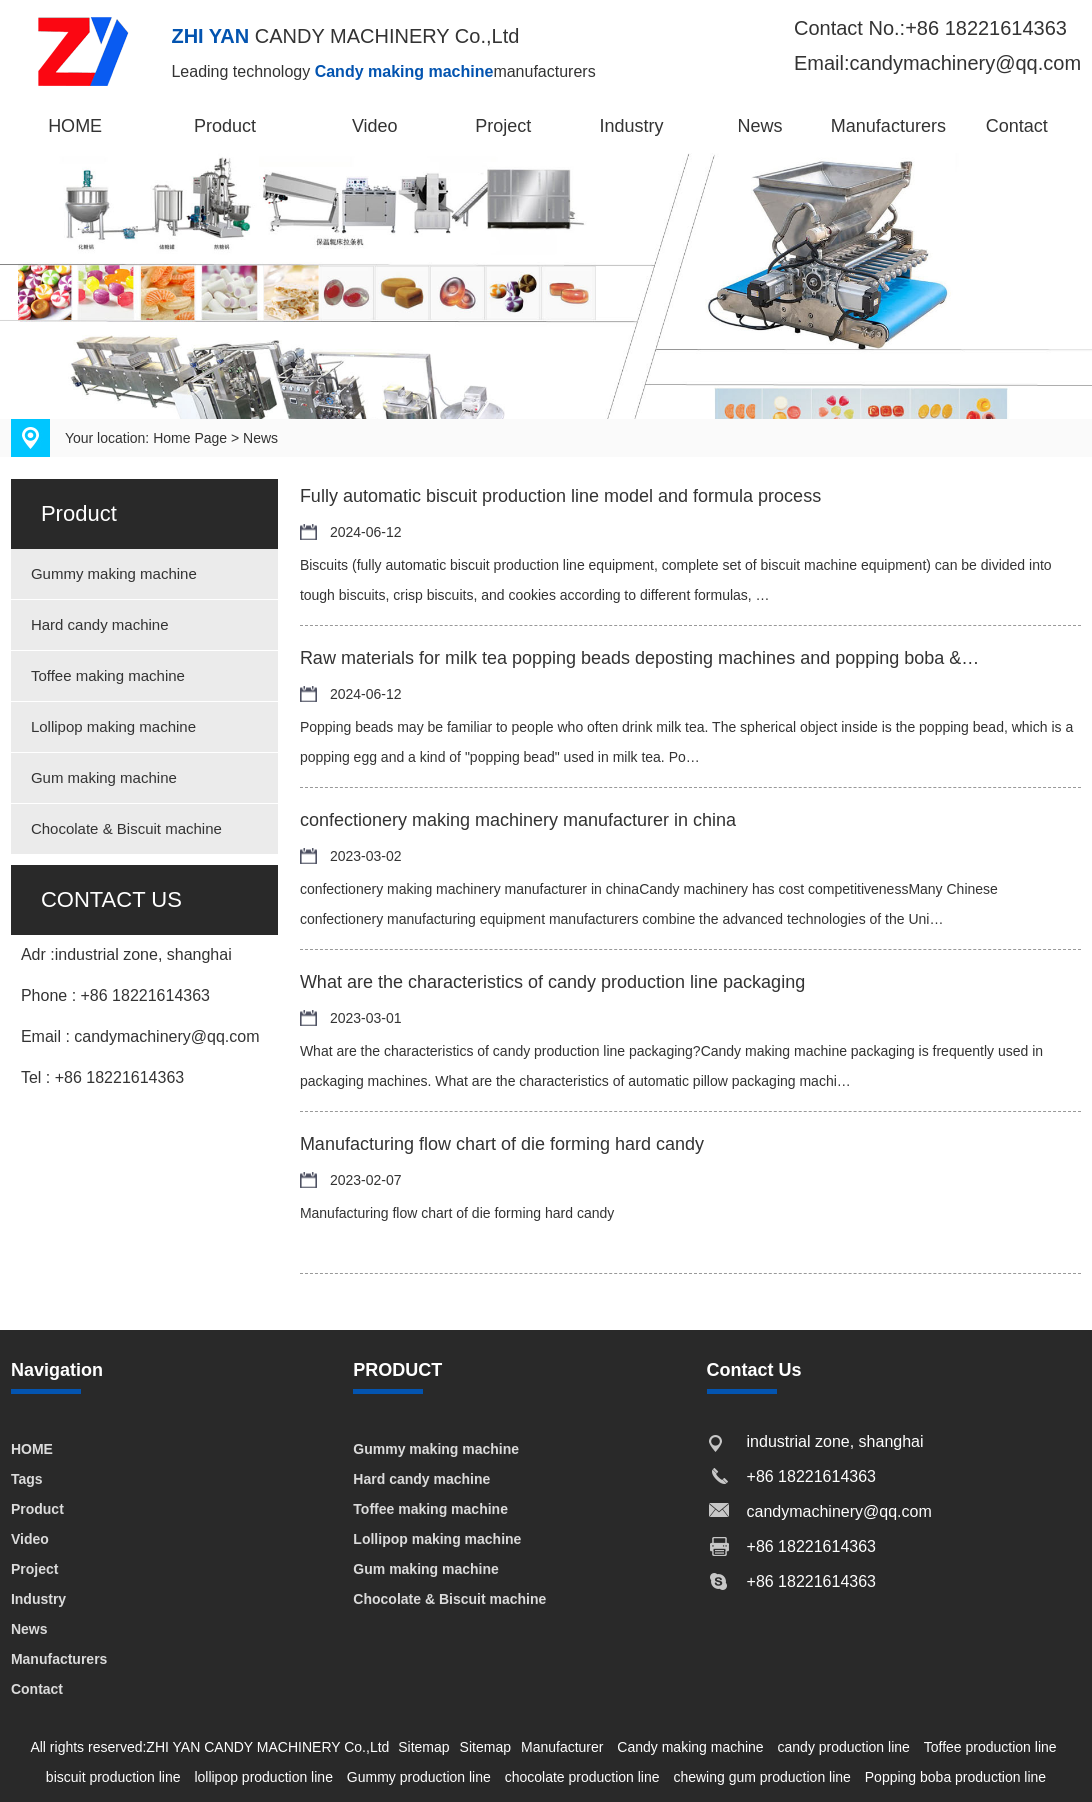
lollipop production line (263, 1777)
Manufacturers (888, 126)
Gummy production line (419, 1777)
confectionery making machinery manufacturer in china (518, 820)
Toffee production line (990, 1747)
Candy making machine (690, 1747)
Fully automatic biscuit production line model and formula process (560, 496)
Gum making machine (104, 777)
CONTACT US (111, 899)
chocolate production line (582, 1777)
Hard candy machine (100, 624)
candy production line (844, 1747)
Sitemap (423, 1747)
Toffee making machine (108, 675)
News (759, 126)
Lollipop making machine (113, 726)
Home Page (190, 438)
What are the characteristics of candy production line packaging (552, 982)
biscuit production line (113, 1777)
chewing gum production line (761, 1777)
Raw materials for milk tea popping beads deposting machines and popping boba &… (639, 658)
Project (503, 126)
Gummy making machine (114, 573)
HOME (75, 126)
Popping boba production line (955, 1777)
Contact (1017, 126)
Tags (27, 1479)
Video (375, 126)
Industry (632, 126)
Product (225, 126)
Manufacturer (562, 1747)
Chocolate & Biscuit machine (126, 828)
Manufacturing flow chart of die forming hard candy (502, 1144)
